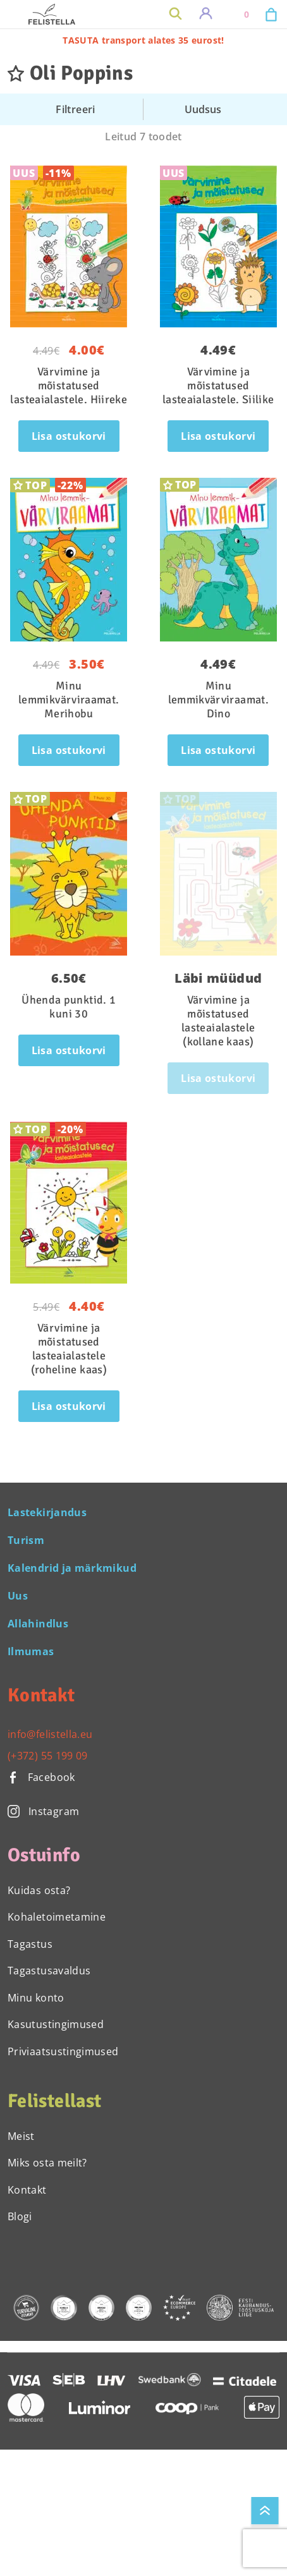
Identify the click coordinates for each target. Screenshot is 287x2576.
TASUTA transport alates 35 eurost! (143, 40)
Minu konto (36, 1998)
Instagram (43, 1811)
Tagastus (30, 1944)
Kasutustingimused (56, 2024)
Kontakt (27, 2190)
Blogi (20, 2216)
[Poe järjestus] (211, 109)
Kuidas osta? (39, 1890)
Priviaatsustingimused (63, 2051)
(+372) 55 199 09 (48, 1756)
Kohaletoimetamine (57, 1917)
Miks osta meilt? (47, 2163)
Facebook (41, 1777)
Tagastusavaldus (49, 1971)
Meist (21, 2136)
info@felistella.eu (50, 1734)
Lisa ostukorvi (69, 436)
